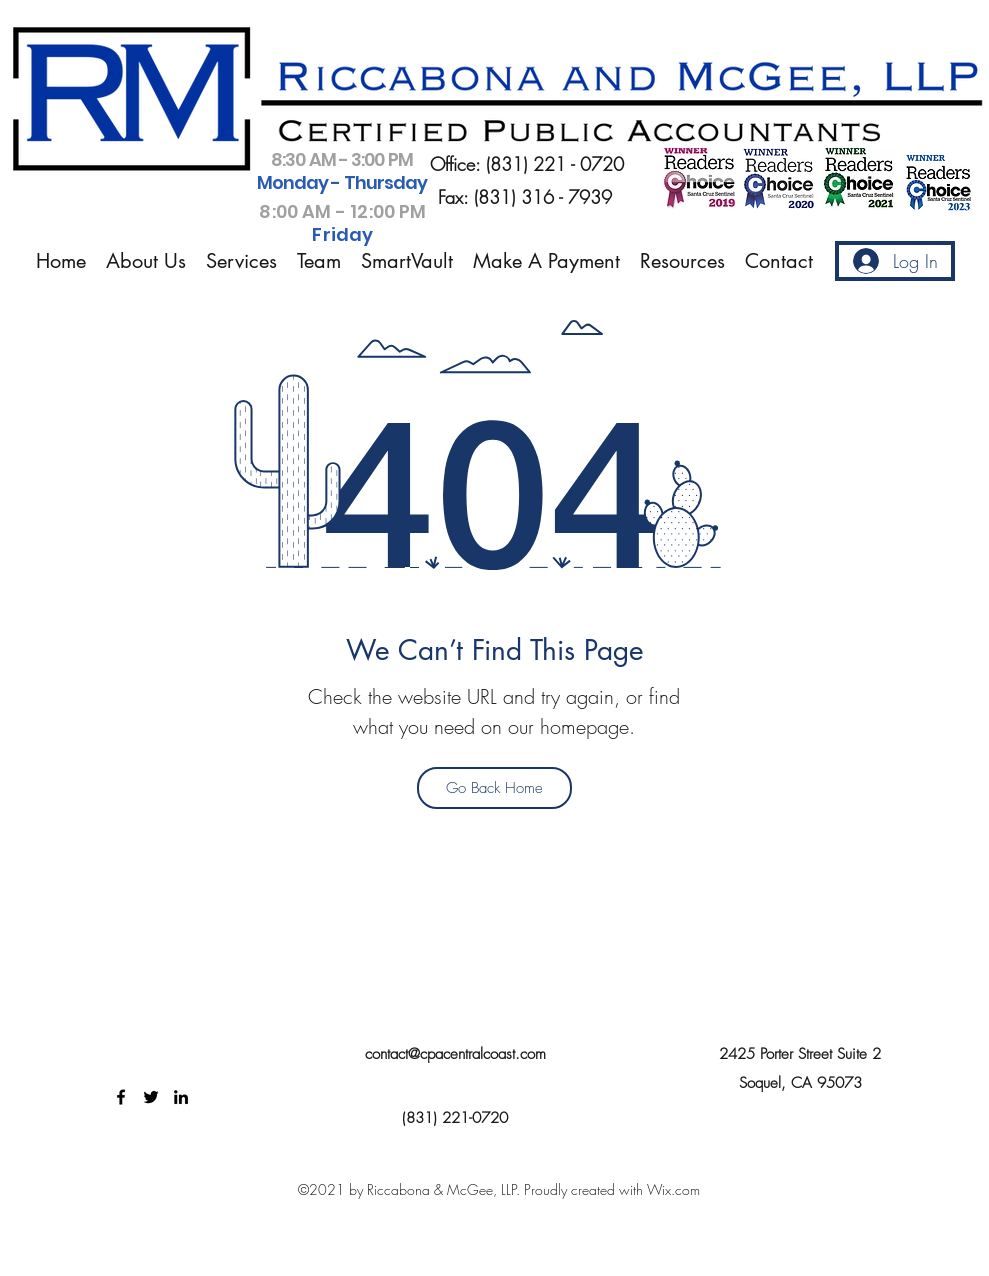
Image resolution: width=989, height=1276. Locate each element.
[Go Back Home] (494, 788)
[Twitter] (151, 1097)
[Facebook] (121, 1097)
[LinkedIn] (181, 1097)
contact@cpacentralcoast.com (455, 1054)
